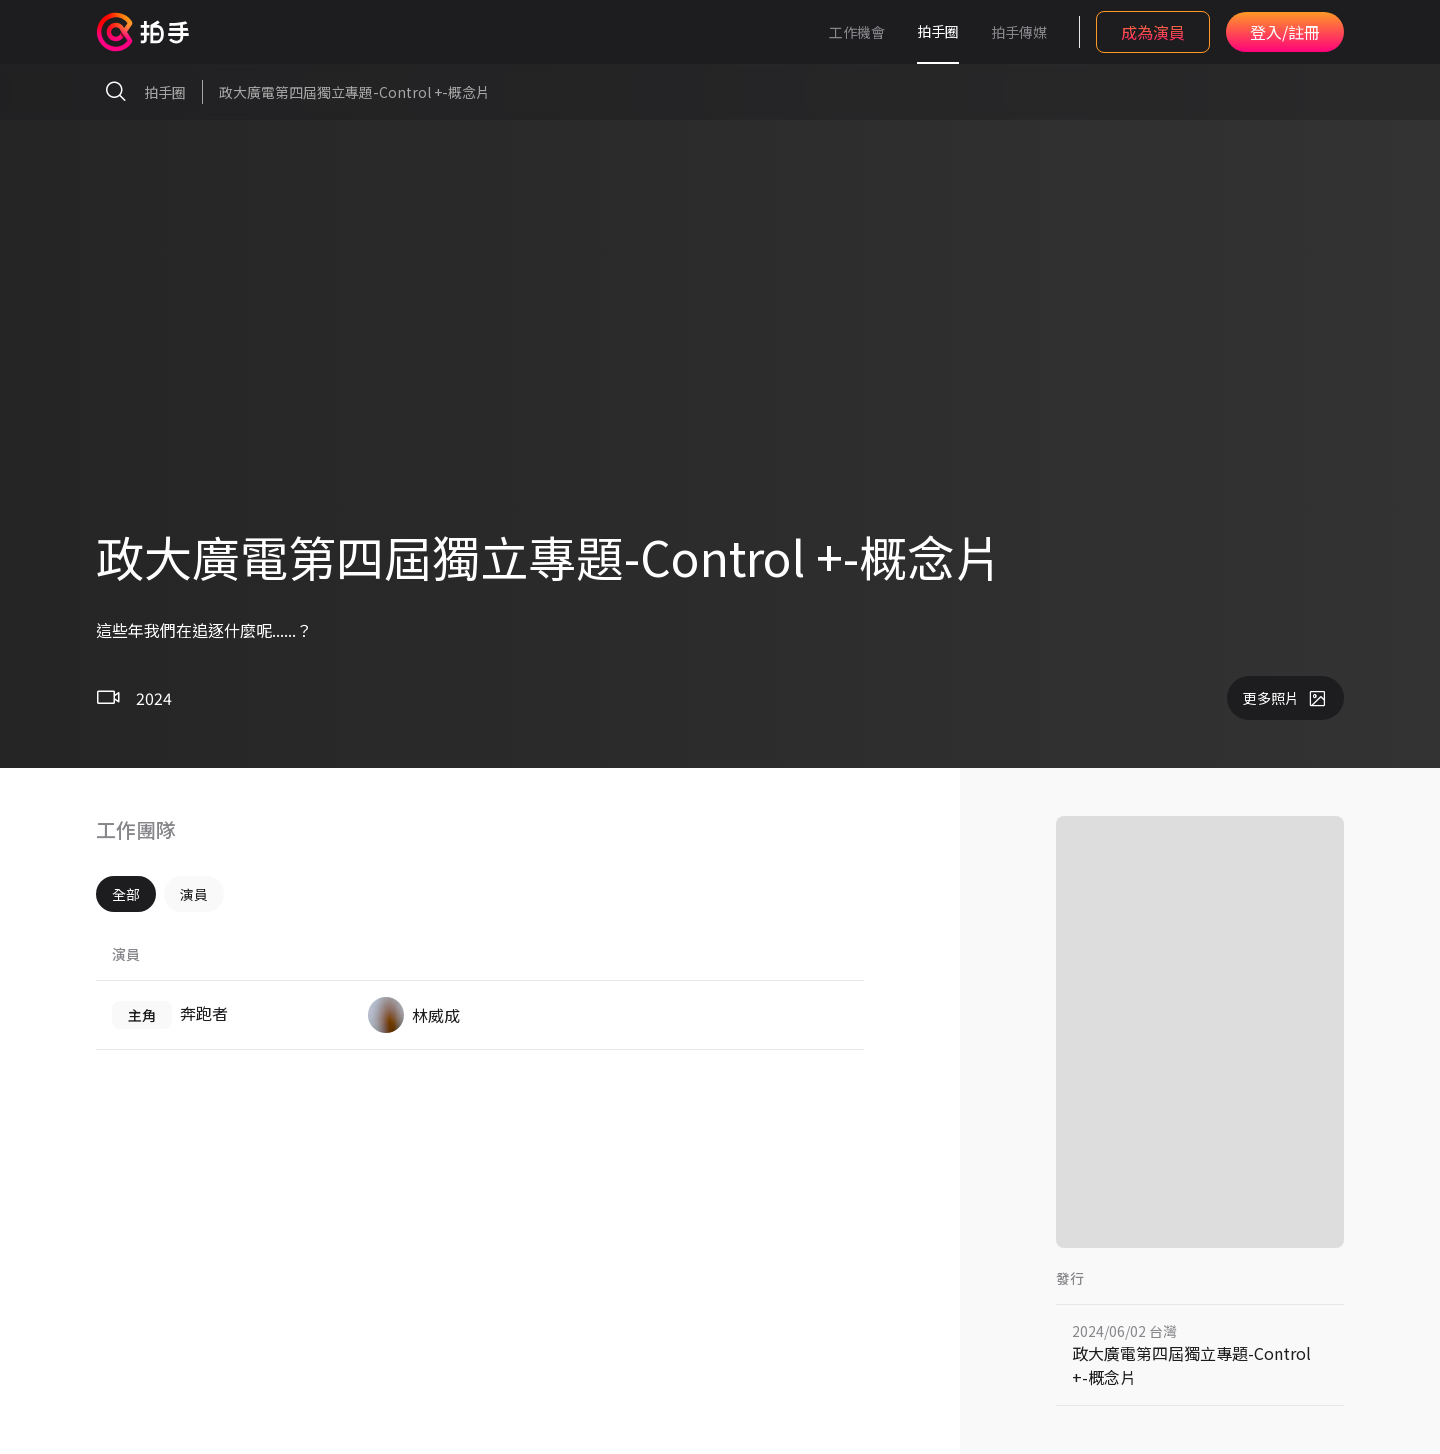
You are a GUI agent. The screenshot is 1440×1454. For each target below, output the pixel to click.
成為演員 (1153, 32)
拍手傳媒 (1019, 32)
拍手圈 (938, 31)
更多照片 (1285, 698)
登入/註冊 (1285, 32)
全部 (126, 894)
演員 (194, 894)
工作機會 (857, 32)
